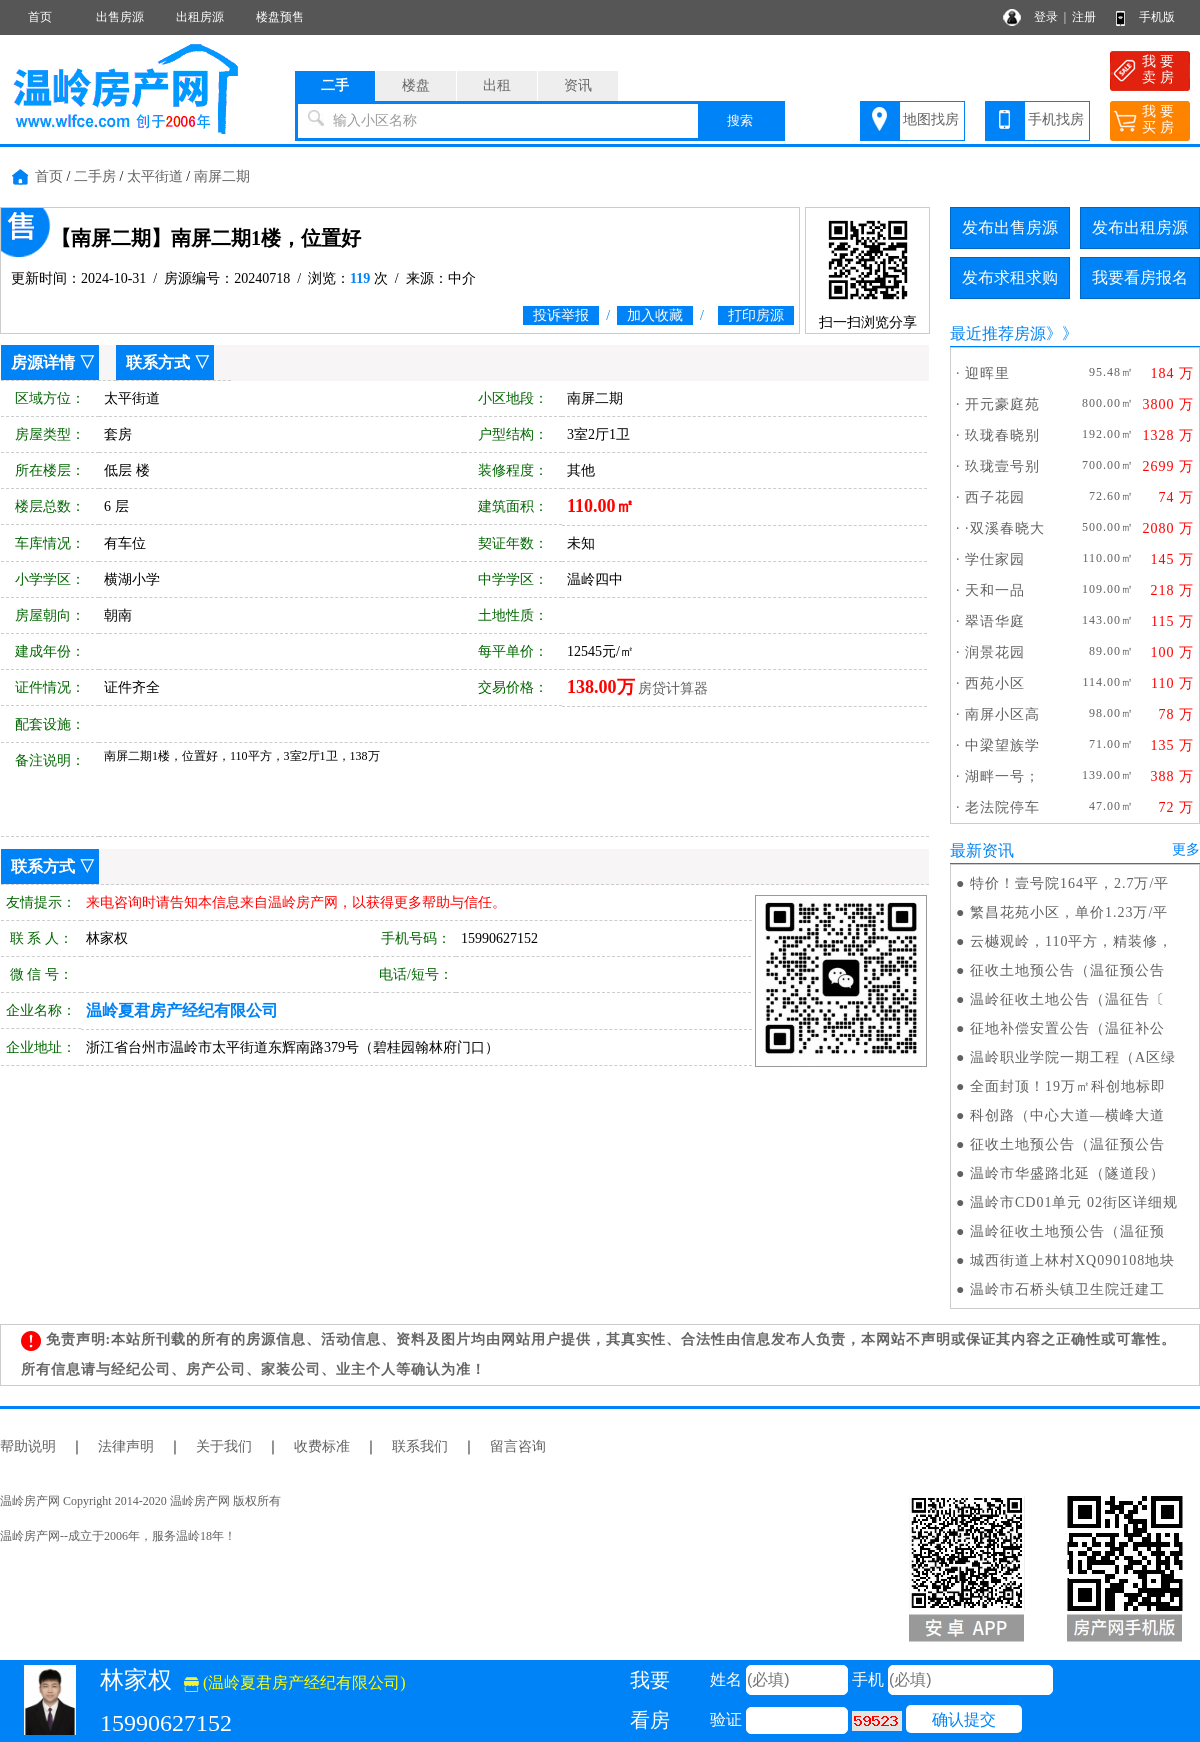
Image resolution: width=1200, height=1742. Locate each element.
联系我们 (420, 1446)
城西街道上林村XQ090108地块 (1072, 1260)
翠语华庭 (995, 621)
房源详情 (43, 362)
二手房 (95, 176)
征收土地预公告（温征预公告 (1067, 970)
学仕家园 (995, 559)
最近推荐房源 (998, 333)
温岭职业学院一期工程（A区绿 (1073, 1057)
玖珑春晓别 (1002, 435)
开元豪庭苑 (1002, 404)
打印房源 (756, 315)
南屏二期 (222, 176)
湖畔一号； (1002, 776)
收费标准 (322, 1446)
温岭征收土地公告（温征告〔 (1067, 999)
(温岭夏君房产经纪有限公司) (295, 1682)
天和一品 (995, 590)
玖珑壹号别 (1002, 466)
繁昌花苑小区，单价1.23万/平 (1069, 912)
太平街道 (155, 176)
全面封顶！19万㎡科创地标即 (1068, 1086)
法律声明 (126, 1446)
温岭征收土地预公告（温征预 (1067, 1231)
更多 (1186, 849)
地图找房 (931, 119)
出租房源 (200, 17)
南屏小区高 (1002, 714)
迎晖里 (987, 373)
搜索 (740, 120)
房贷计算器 (673, 688)
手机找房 (1056, 119)
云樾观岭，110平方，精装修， (1071, 941)
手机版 (1157, 17)
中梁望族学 (1002, 745)
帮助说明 (28, 1446)
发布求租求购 (1010, 277)
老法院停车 (1002, 807)
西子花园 (995, 497)
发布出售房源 (1010, 227)
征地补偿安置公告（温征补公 (1067, 1028)
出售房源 (120, 17)
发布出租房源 (1140, 227)
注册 (1084, 17)
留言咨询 (518, 1446)
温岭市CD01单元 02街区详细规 (1074, 1202)
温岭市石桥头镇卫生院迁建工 (1067, 1289)
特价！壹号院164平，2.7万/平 (1069, 883)
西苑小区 (995, 683)
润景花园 (995, 652)
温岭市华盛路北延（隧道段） (1067, 1173)
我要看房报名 (1140, 277)
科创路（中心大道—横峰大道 (1067, 1115)
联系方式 (158, 362)
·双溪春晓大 (1005, 528)
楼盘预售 (280, 17)
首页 (40, 17)
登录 (1046, 17)
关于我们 (224, 1446)
